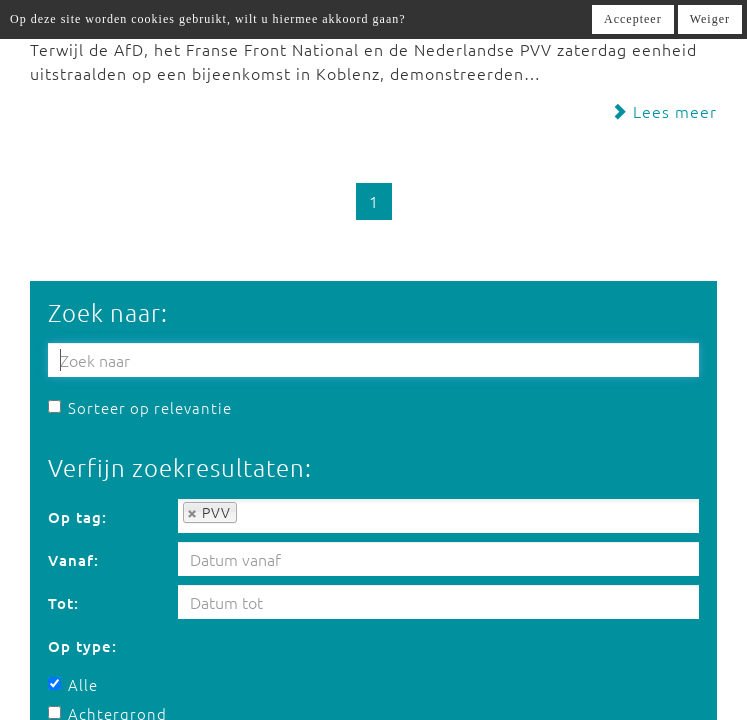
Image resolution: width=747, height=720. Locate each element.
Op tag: (77, 517)
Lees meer (664, 111)
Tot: (63, 603)
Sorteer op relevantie (140, 407)
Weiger (710, 19)
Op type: (82, 646)
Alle (73, 684)
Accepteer (633, 19)
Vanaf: (73, 560)
